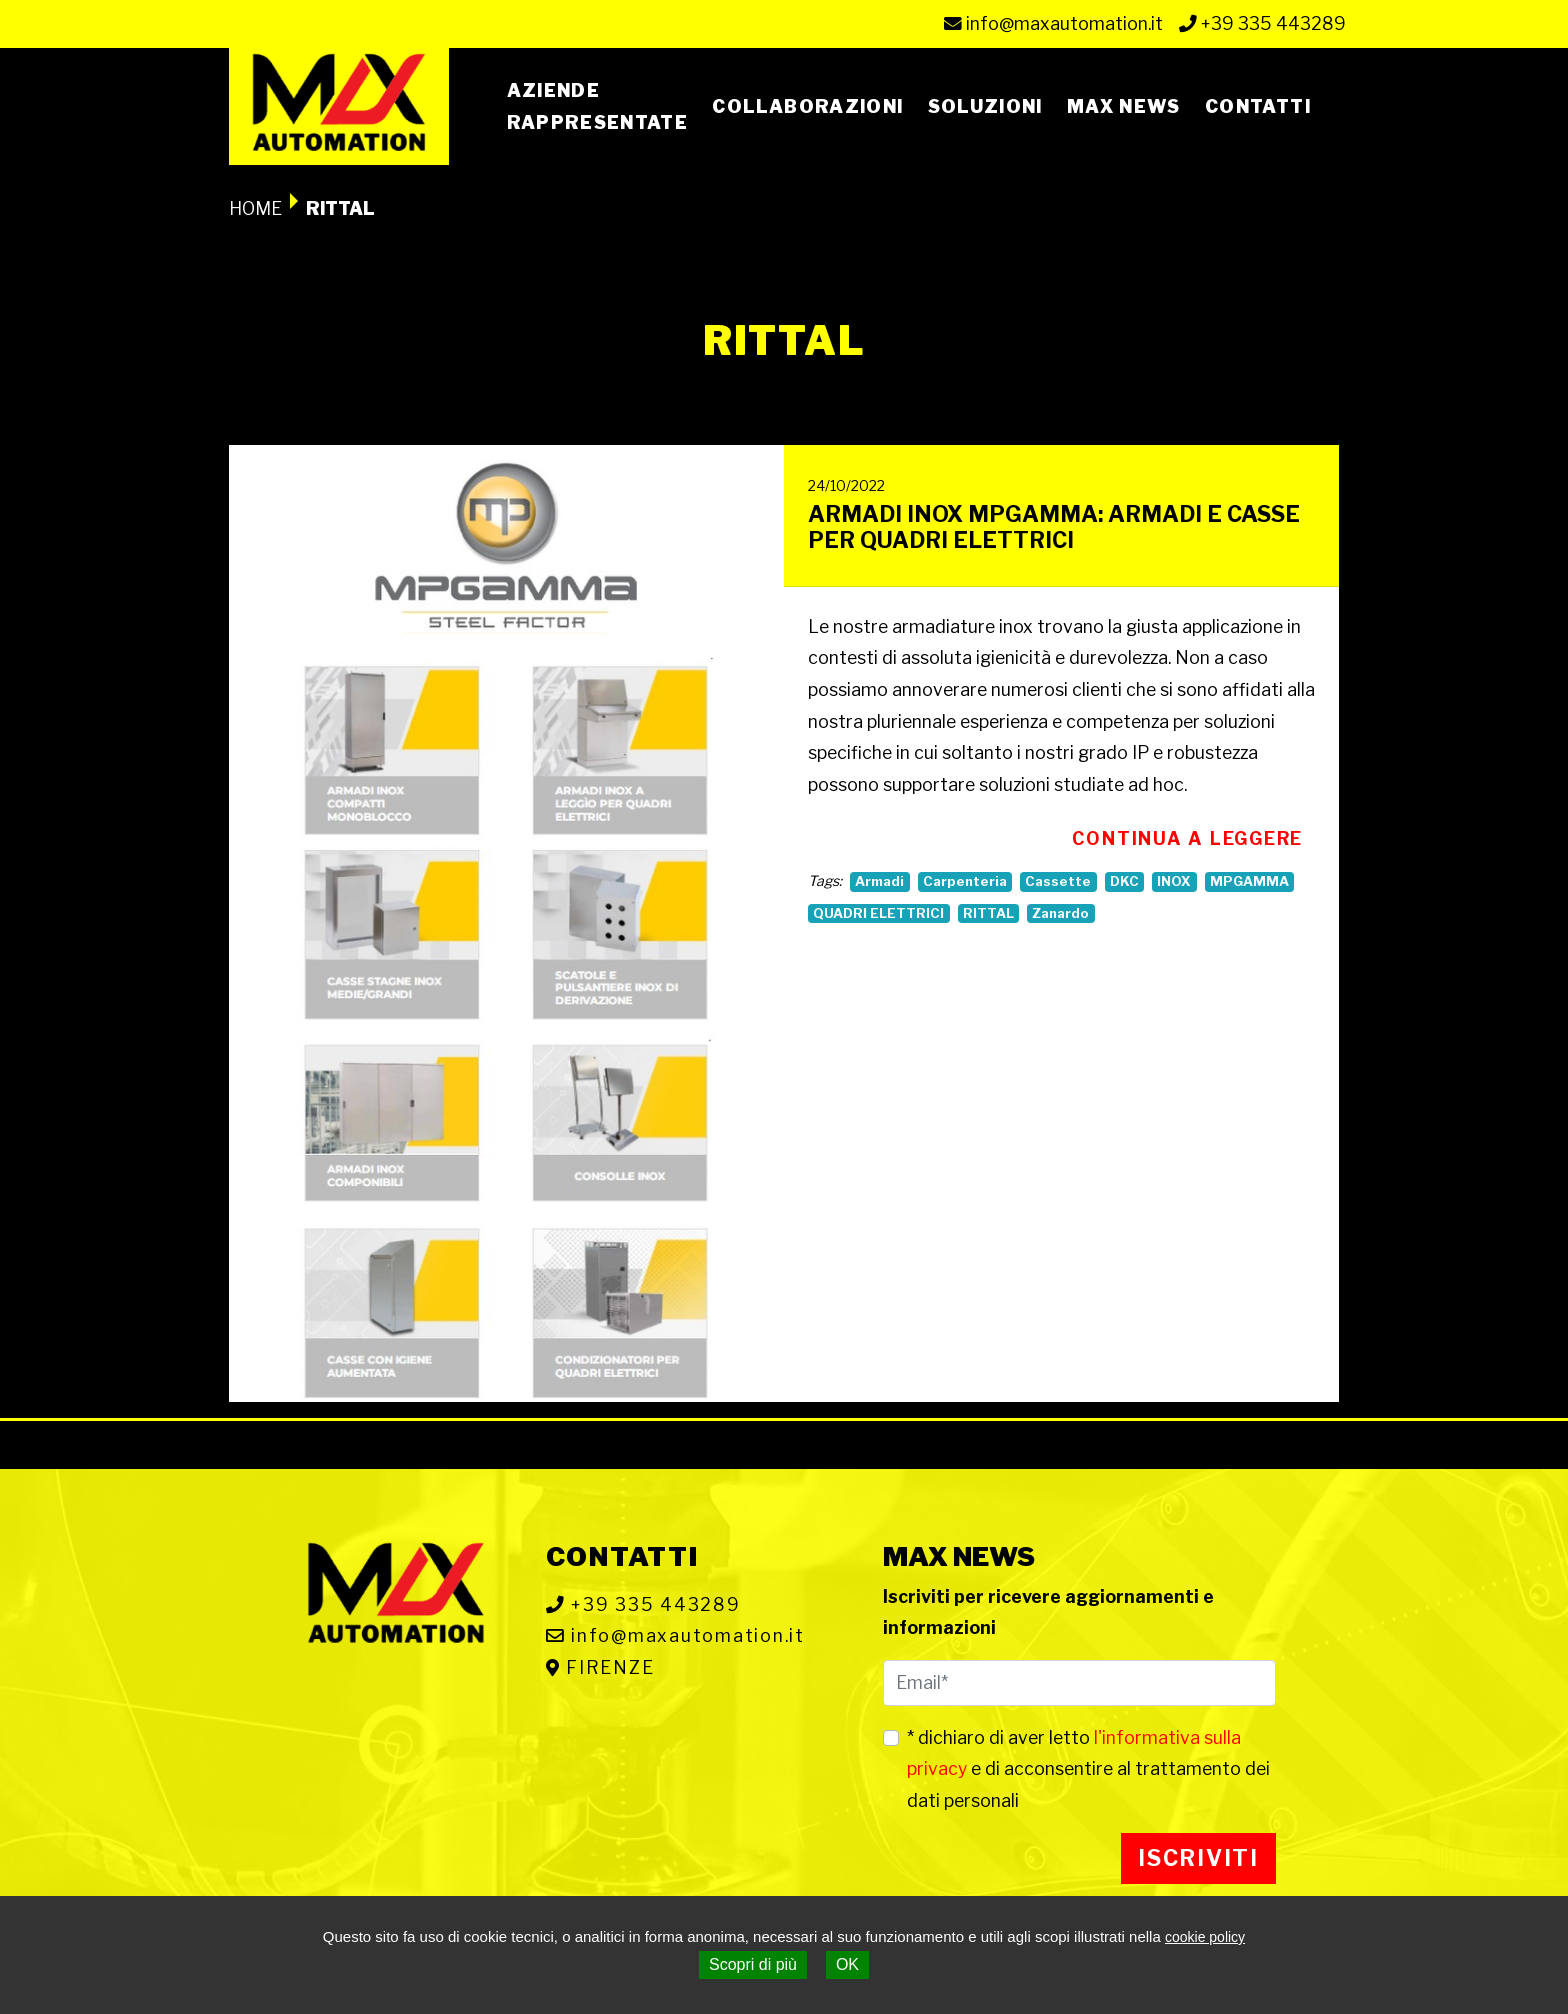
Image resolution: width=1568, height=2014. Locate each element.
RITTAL (988, 913)
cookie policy (1205, 1937)
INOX (1174, 881)
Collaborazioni (807, 106)
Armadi (879, 881)
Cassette (1058, 881)
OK (847, 1964)
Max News (1124, 106)
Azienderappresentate (598, 106)
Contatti (1258, 106)
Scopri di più (753, 1964)
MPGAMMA (1249, 881)
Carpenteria (965, 881)
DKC (1124, 881)
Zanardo (1060, 913)
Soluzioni (985, 106)
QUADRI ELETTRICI (878, 913)
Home (255, 208)
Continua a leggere (1188, 838)
